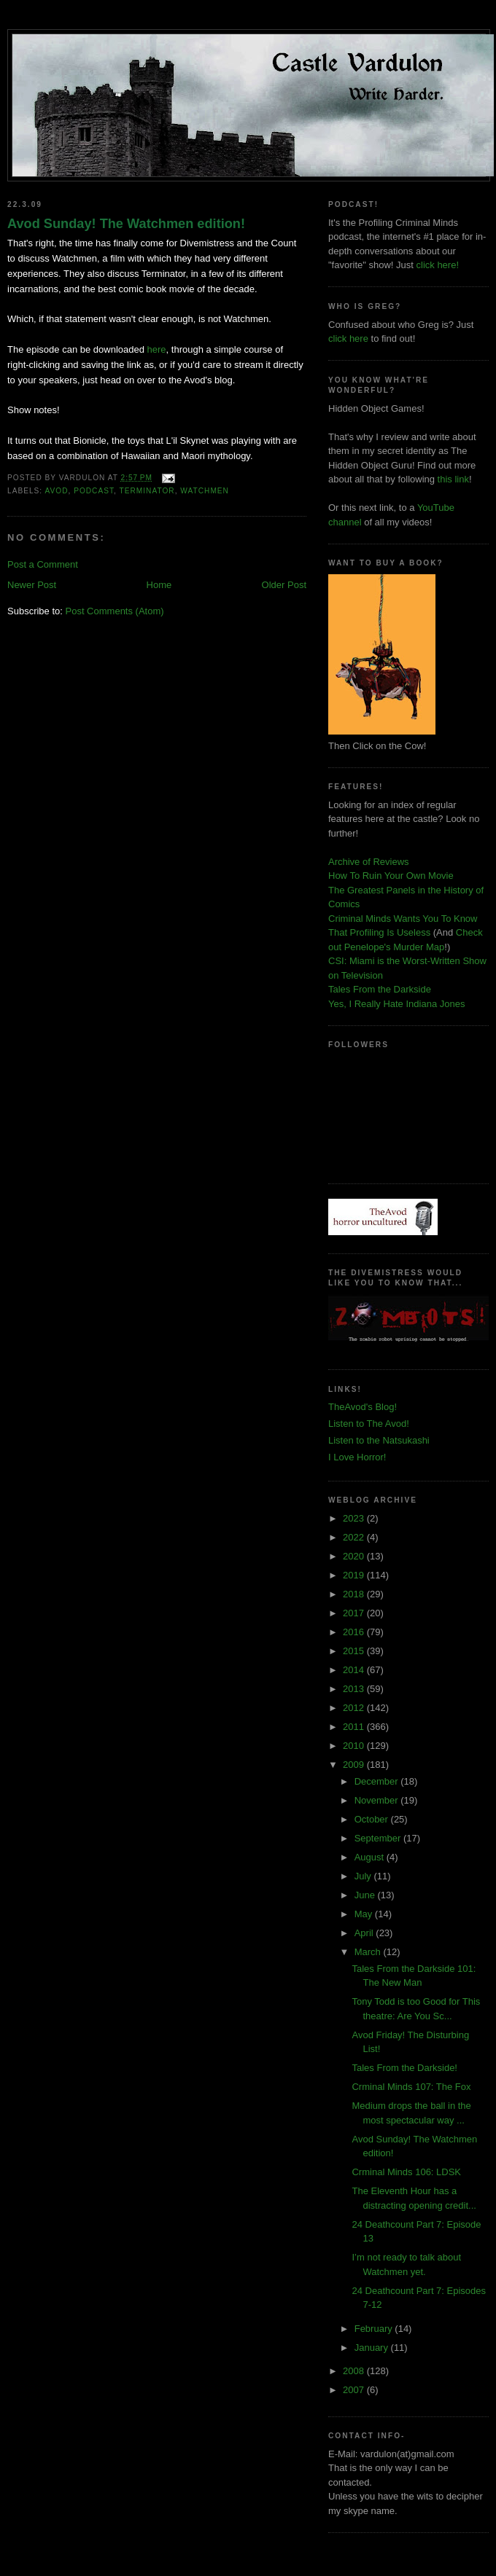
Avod (56, 491)
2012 (355, 1707)
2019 (355, 1575)
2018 (355, 1594)
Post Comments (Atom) (115, 611)
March (369, 1951)
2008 (355, 2370)
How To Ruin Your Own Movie (391, 875)
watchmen (204, 491)
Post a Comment (42, 564)
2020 (355, 1556)
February (374, 2328)
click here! (438, 264)
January (372, 2347)
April (365, 1932)
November (377, 1800)
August (370, 1857)
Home (159, 584)
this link (453, 479)
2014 (355, 1669)
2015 (355, 1650)
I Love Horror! (357, 1457)
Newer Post (31, 584)
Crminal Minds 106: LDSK (406, 2171)
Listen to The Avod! (368, 1423)
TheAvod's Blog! (362, 1406)
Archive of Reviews (368, 861)
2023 (355, 1518)
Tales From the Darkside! (404, 2067)
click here (348, 338)
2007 (355, 2389)
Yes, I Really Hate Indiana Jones (396, 1003)
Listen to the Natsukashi (379, 1440)
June (366, 1895)
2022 (355, 1537)
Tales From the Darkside (379, 989)
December (377, 1781)
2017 (355, 1613)
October (372, 1819)
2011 (355, 1726)
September (378, 1838)
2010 (355, 1745)
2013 (355, 1688)
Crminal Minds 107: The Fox (411, 2086)
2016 (355, 1631)
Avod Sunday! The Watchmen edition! (126, 223)
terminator (147, 491)
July (364, 1876)
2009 (355, 1764)
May (364, 1913)
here (156, 349)
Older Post (284, 584)
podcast (94, 491)
